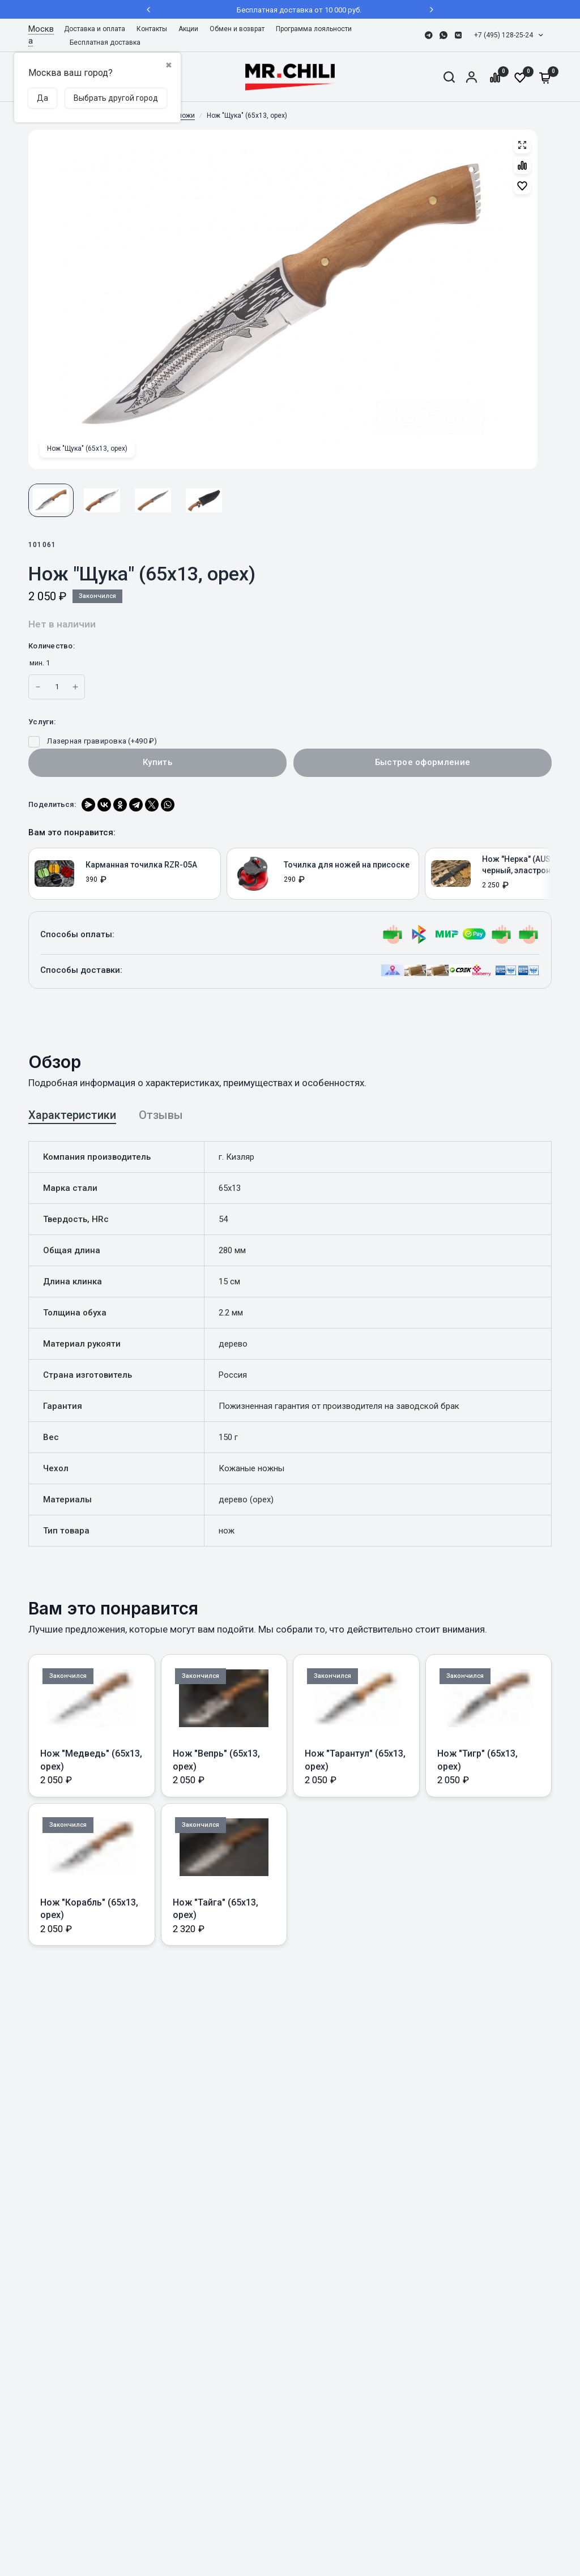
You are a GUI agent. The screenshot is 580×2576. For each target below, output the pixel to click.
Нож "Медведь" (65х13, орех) (91, 1759)
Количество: (51, 646)
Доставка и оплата (94, 29)
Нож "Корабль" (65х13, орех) (89, 1908)
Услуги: (42, 721)
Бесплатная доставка (105, 42)
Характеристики (72, 1115)
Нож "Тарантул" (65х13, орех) (355, 1759)
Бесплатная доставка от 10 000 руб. (290, 10)
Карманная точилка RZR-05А (141, 864)
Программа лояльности (314, 29)
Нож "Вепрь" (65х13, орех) (216, 1759)
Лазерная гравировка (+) (92, 741)
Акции (188, 29)
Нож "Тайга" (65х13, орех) (215, 1908)
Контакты (152, 29)
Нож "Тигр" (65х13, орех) (477, 1759)
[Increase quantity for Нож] (38, 687)
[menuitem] (97, 29)
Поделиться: (52, 804)
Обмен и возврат (237, 29)
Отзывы (161, 1115)
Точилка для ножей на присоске (347, 864)
